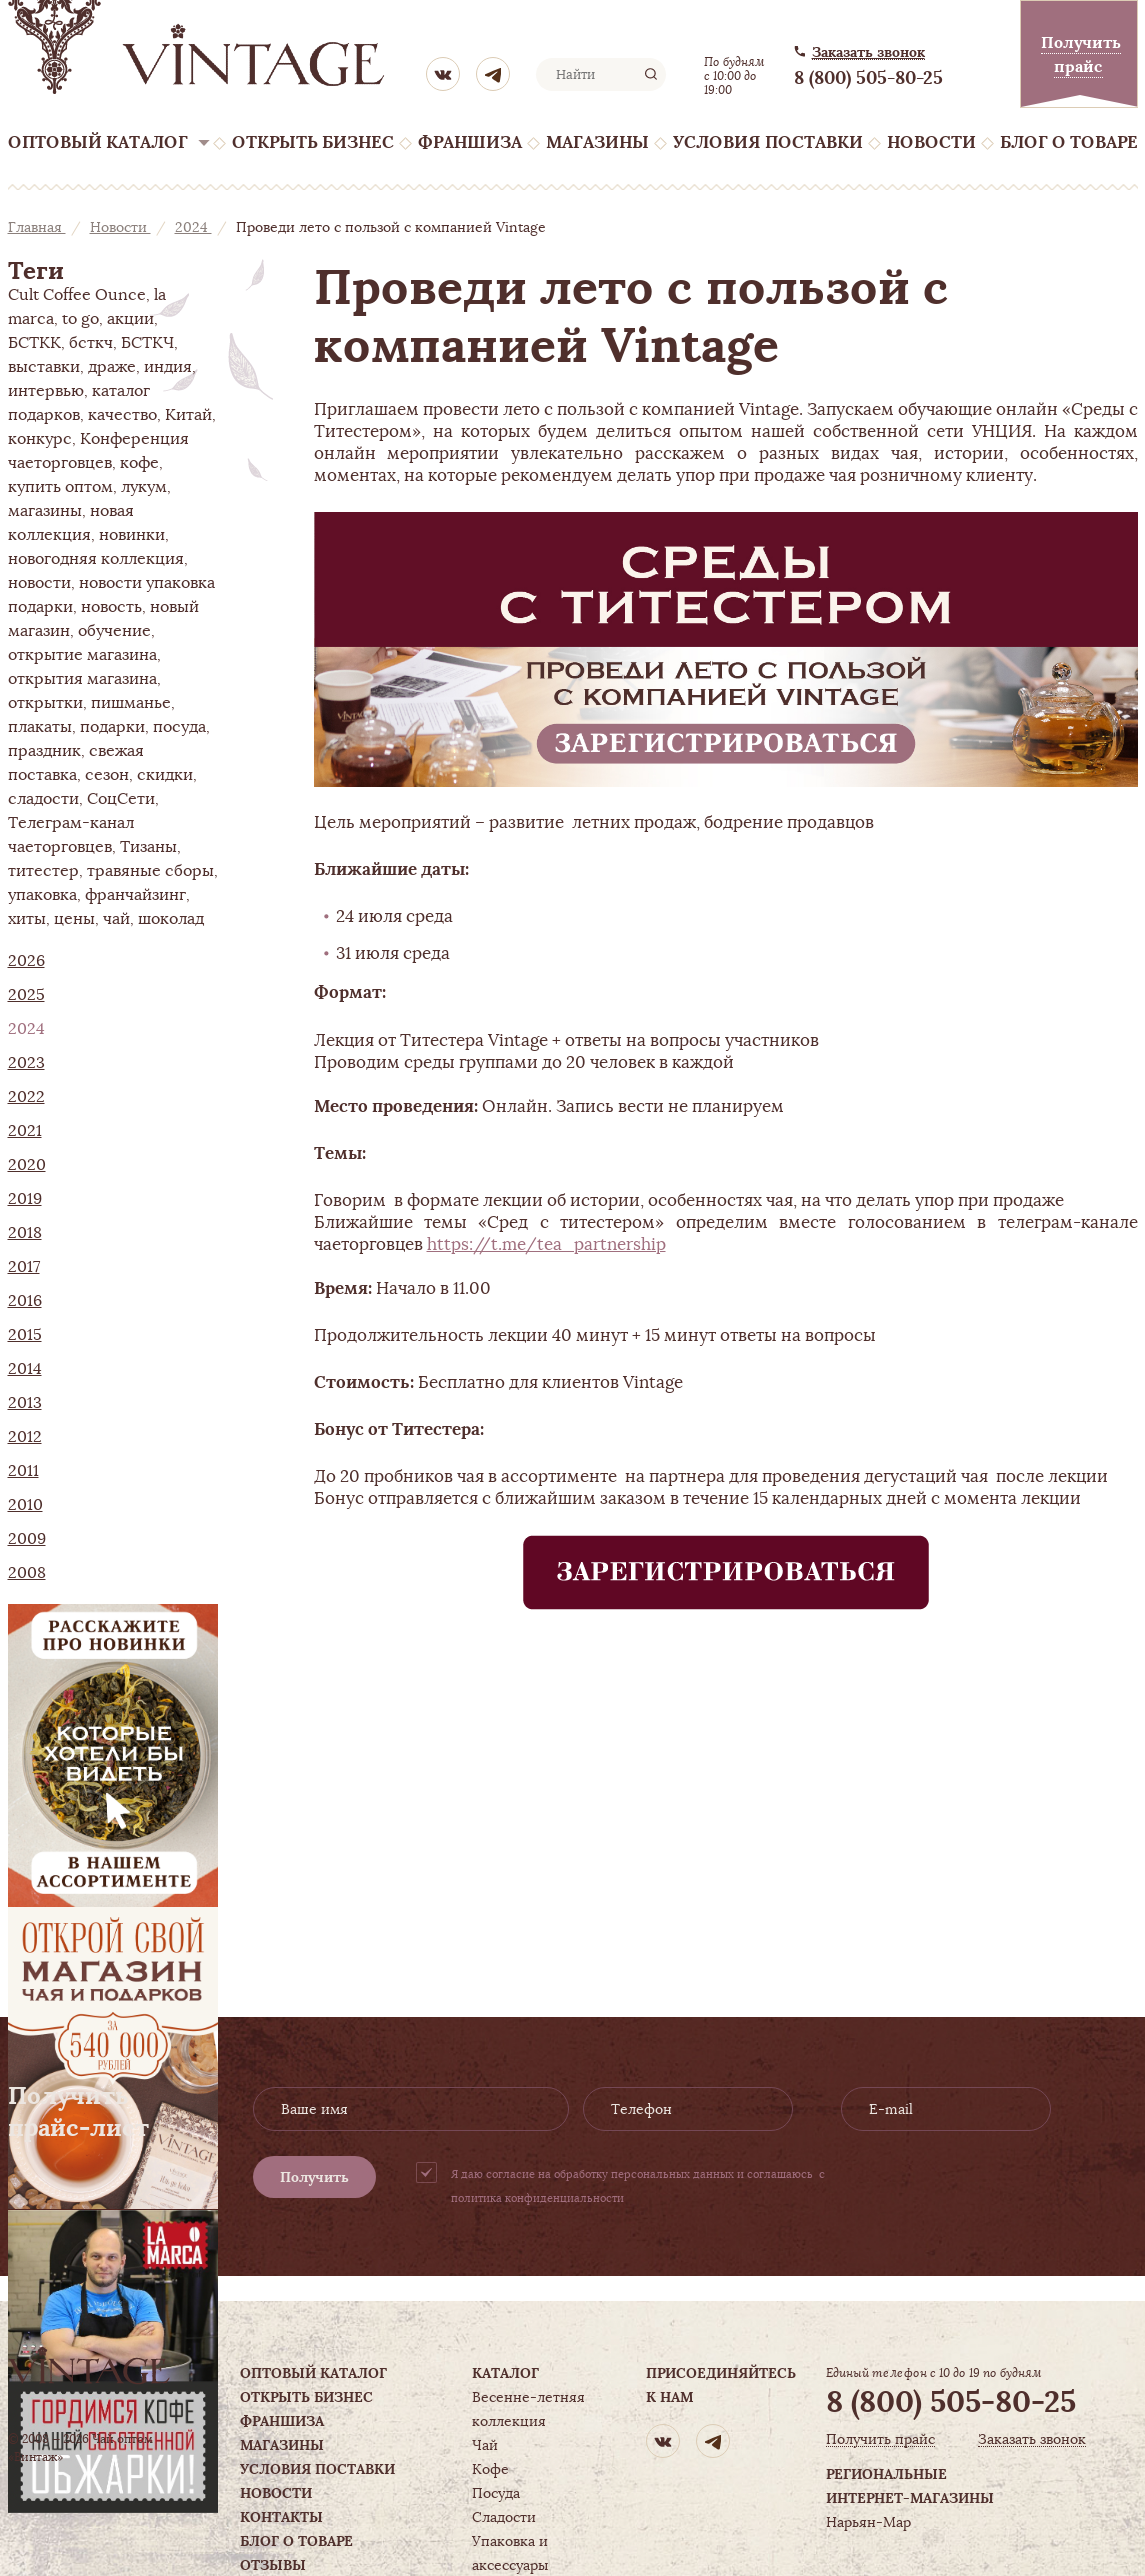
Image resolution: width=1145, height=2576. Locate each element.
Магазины (597, 142)
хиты (27, 919)
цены (74, 919)
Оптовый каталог (98, 142)
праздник (44, 751)
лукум (144, 487)
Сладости (504, 2517)
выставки (44, 367)
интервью (46, 391)
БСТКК (34, 343)
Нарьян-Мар (868, 2522)
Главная (37, 227)
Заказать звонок (868, 52)
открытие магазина (82, 655)
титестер (43, 871)
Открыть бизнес (313, 142)
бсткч (91, 343)
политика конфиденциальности (537, 2198)
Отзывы (273, 2565)
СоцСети (121, 799)
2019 (25, 1199)
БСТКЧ (147, 343)
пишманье (131, 703)
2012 (25, 1437)
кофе (139, 463)
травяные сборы (150, 871)
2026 (26, 961)
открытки (45, 703)
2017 (24, 1267)
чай (116, 919)
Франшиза (470, 142)
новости (39, 583)
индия (168, 367)
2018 (25, 1233)
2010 (25, 1505)
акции (130, 319)
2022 (26, 1097)
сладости (43, 799)
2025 (26, 995)
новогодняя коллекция (96, 559)
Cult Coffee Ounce (77, 295)
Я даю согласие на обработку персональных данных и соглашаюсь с (638, 2186)
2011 (23, 1471)
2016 (25, 1301)
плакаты (40, 727)
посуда (179, 727)
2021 (25, 1131)
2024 (193, 227)
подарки (112, 727)
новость (111, 607)
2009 (27, 1539)
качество (122, 415)
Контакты (281, 2517)
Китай (188, 415)
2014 (25, 1369)
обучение (114, 631)
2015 (25, 1335)
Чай (485, 2445)
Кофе (490, 2469)
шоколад (171, 919)
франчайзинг (135, 895)
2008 (27, 1573)
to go (80, 319)
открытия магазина (82, 679)
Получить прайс (880, 2439)
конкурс (40, 439)
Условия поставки (768, 142)
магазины (45, 511)
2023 (26, 1063)
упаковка (42, 895)
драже (112, 367)
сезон (107, 775)
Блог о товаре (1069, 142)
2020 (27, 1165)
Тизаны (148, 847)
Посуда (496, 2493)
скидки (165, 775)
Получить (314, 2177)
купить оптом (60, 487)
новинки (132, 535)
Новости (931, 142)
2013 (25, 1403)
